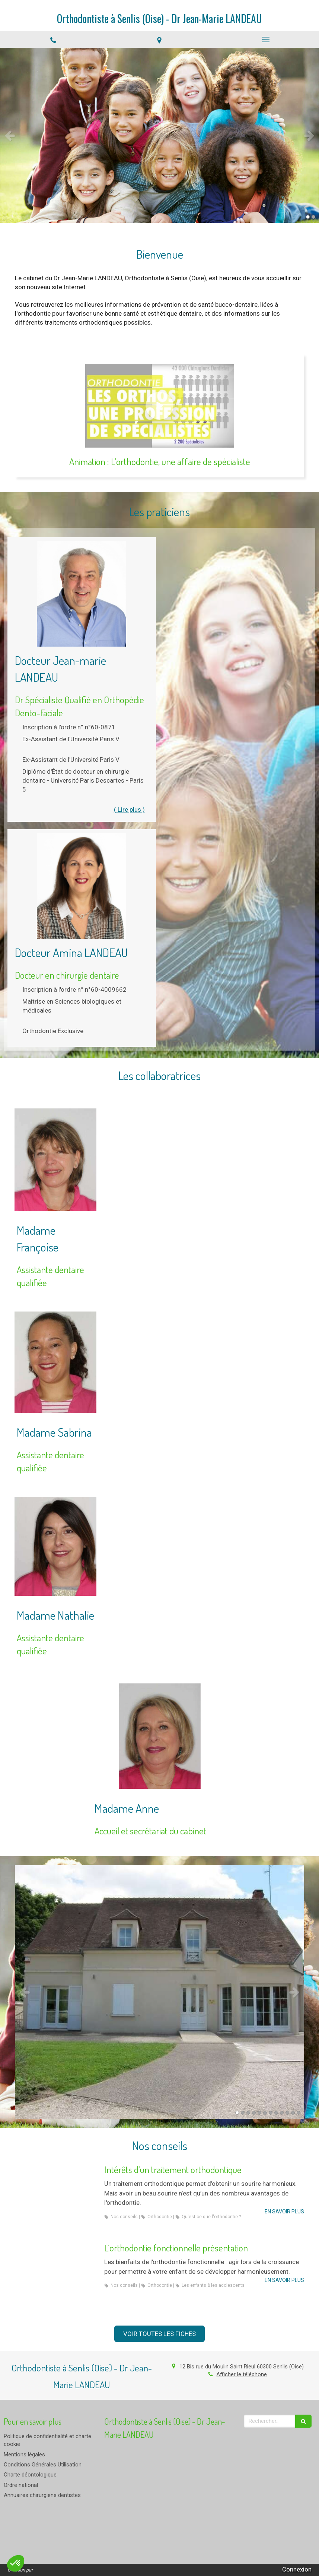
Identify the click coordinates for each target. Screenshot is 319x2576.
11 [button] (293, 2113)
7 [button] (270, 2113)
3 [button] (248, 2113)
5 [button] (259, 2113)
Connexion (297, 2569)
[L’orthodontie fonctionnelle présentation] (56, 2275)
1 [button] (308, 217)
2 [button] (313, 217)
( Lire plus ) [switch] (129, 809)
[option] (159, 135)
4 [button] (254, 2113)
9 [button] (282, 2113)
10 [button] (287, 2113)
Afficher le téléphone (241, 2374)
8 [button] (276, 2113)
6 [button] (265, 2113)
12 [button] (298, 2113)
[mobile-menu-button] (266, 39)
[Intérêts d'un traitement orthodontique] (56, 2197)
